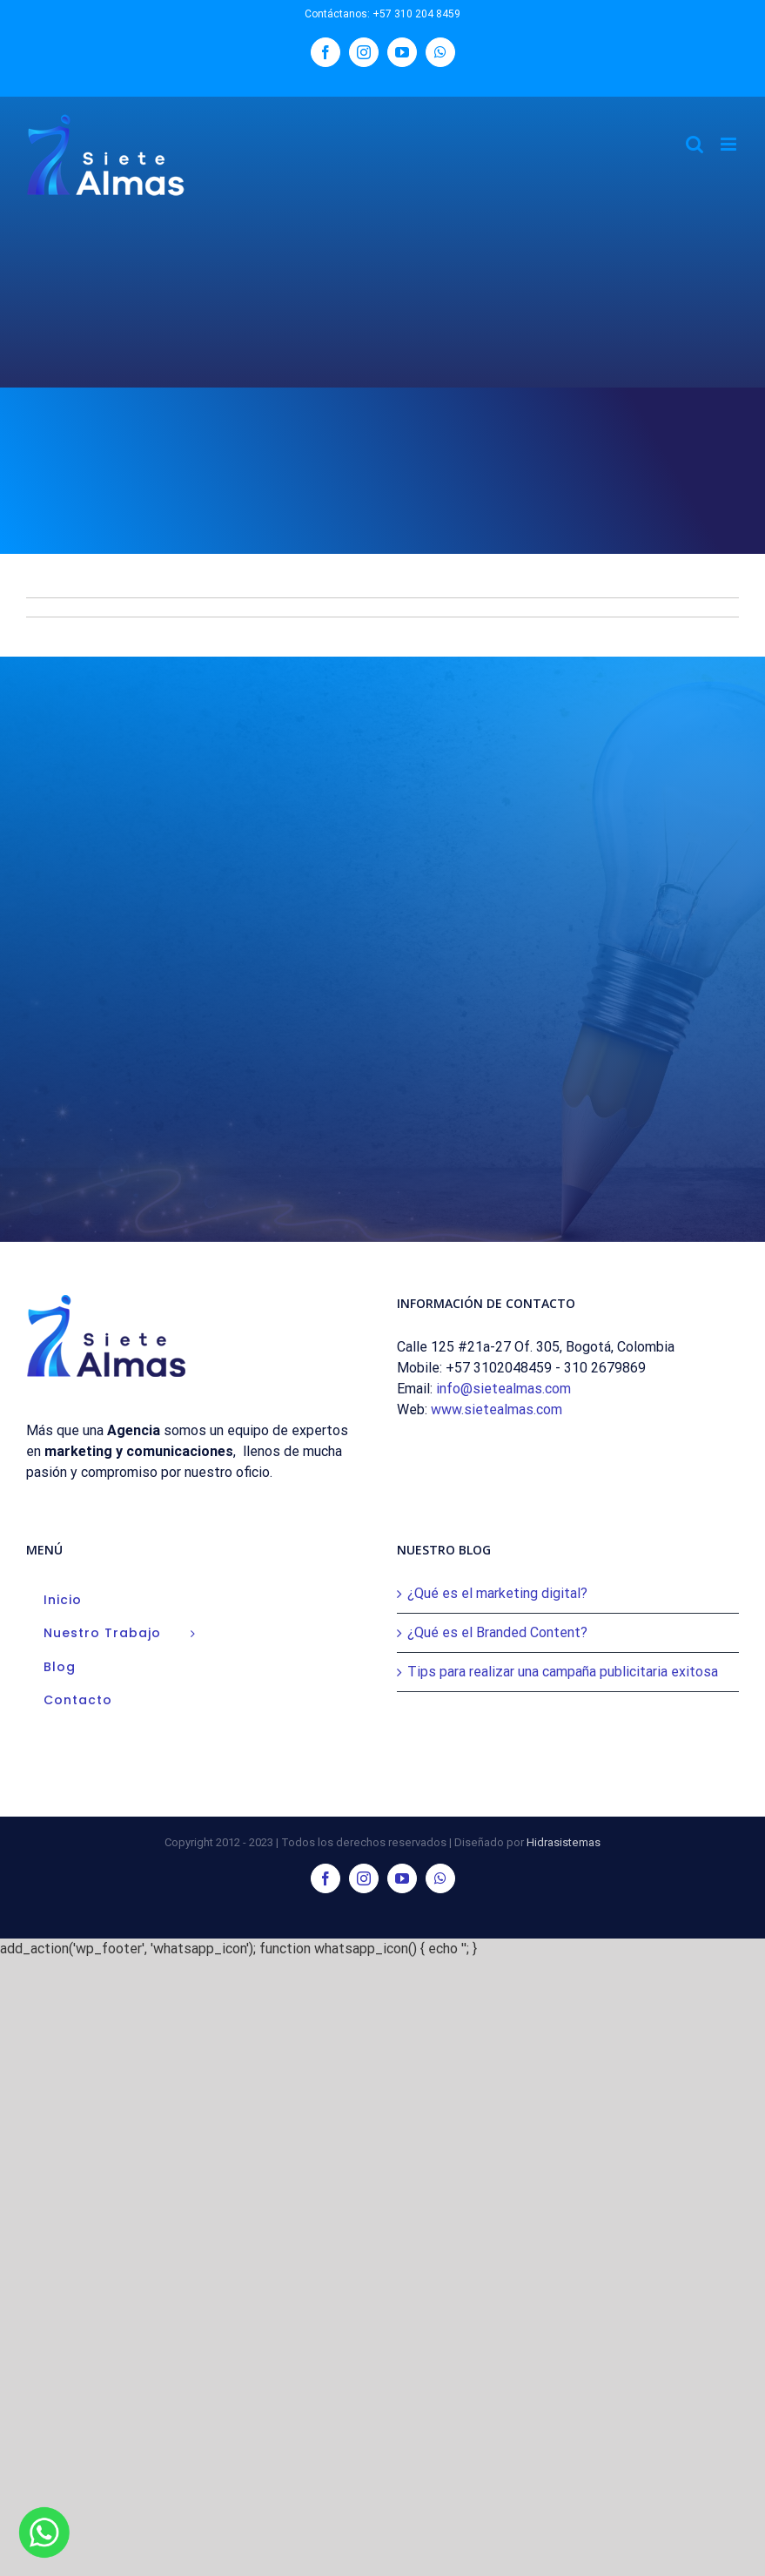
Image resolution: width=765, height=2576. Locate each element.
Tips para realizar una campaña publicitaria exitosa (562, 1671)
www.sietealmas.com (496, 1409)
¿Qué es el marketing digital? (497, 1593)
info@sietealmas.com (503, 1388)
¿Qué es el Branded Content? (497, 1632)
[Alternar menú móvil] (730, 144)
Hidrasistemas (564, 1842)
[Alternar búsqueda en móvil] (694, 144)
